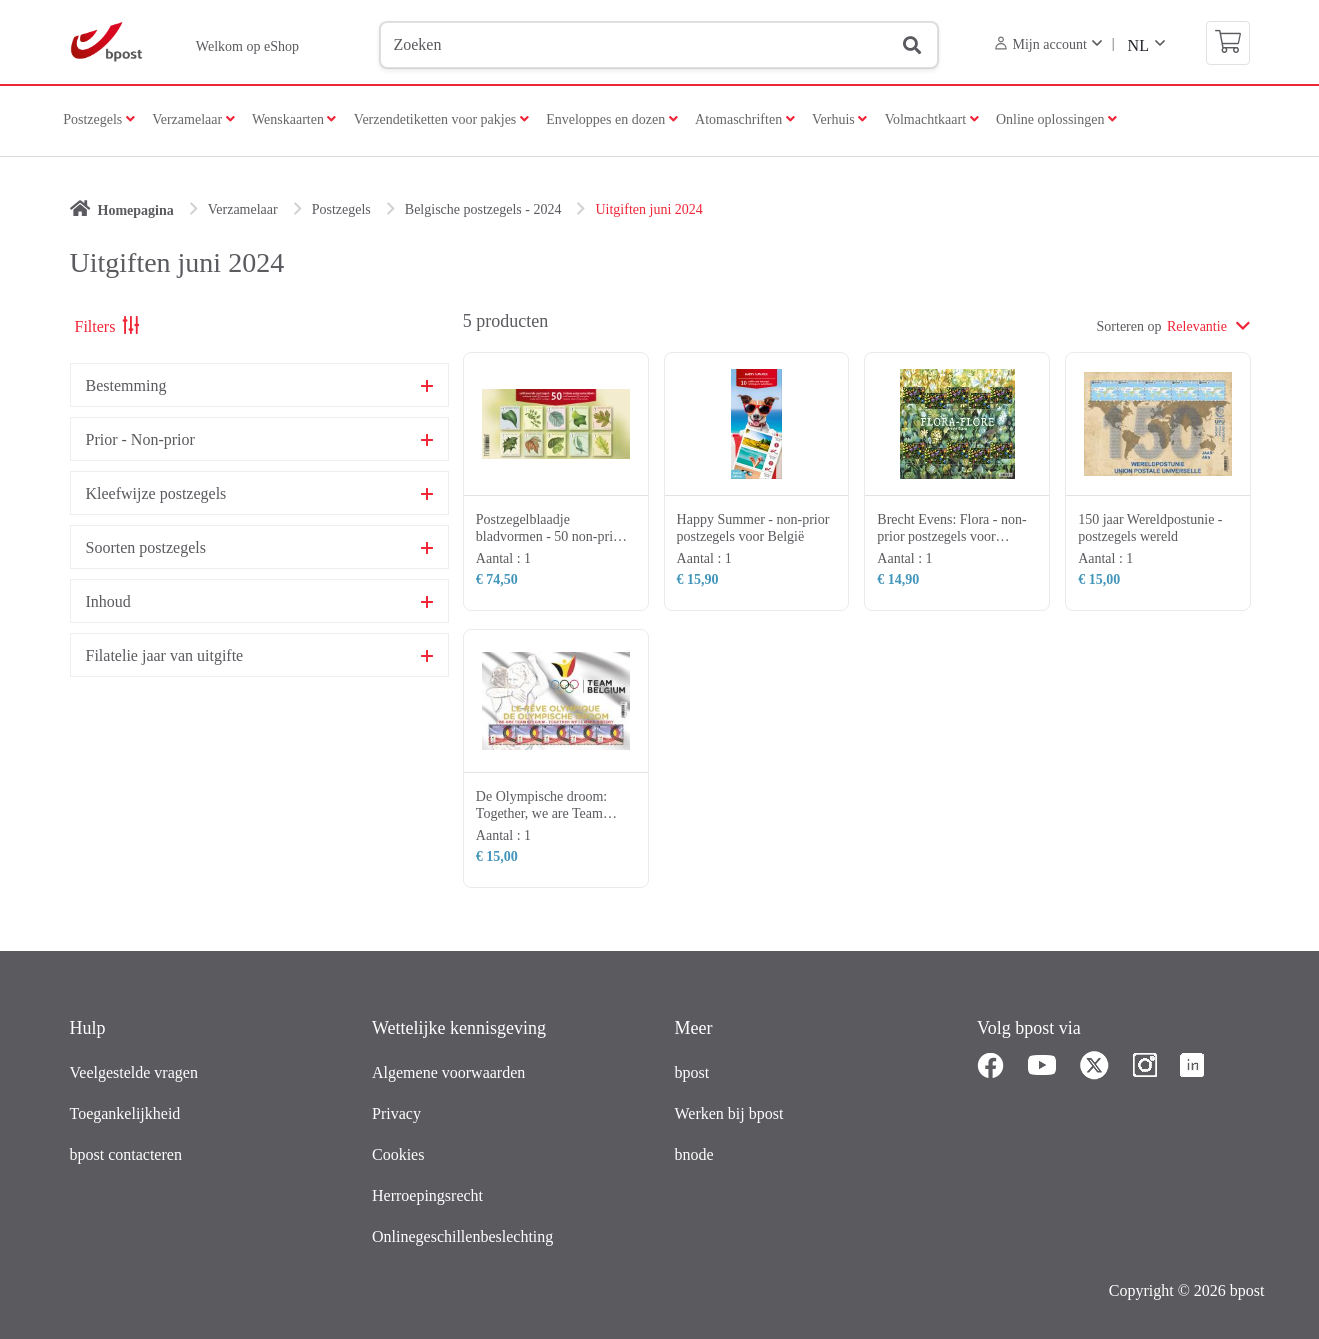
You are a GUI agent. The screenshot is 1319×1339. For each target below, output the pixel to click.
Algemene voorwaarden (448, 1072)
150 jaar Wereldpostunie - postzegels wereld (1150, 528)
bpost (692, 1072)
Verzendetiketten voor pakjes (441, 119)
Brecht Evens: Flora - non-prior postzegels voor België (951, 536)
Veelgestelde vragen (134, 1072)
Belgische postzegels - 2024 (483, 209)
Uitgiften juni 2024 (648, 209)
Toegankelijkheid (125, 1113)
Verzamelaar (193, 119)
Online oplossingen (1056, 119)
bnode (694, 1154)
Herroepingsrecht (427, 1195)
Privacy (396, 1113)
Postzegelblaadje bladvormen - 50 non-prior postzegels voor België (550, 536)
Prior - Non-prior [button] (140, 440)
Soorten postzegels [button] (146, 548)
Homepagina (136, 210)
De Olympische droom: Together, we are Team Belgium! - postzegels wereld (541, 821)
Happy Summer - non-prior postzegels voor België (753, 528)
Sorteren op (1129, 326)
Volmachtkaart (932, 119)
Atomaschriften (745, 119)
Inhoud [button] (108, 602)
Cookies (398, 1154)
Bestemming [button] (126, 386)
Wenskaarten (294, 119)
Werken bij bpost (729, 1113)
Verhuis (839, 119)
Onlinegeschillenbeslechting (462, 1236)
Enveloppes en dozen (611, 119)
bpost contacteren (126, 1154)
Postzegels (99, 119)
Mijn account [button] (1041, 44)
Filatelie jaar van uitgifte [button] (165, 656)
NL (1138, 45)
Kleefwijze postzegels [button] (156, 494)
